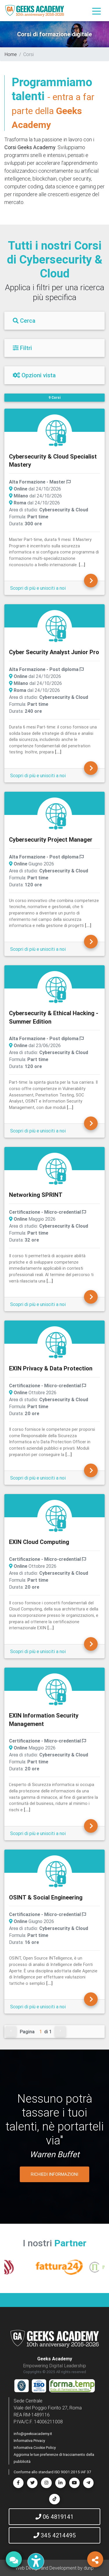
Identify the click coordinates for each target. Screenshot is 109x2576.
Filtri (22, 347)
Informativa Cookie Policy (35, 2447)
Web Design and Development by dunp (54, 2568)
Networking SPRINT (35, 1194)
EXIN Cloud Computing (39, 1541)
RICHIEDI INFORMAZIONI (54, 2174)
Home (11, 54)
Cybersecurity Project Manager (50, 839)
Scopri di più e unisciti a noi (38, 588)
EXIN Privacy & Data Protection (50, 1368)
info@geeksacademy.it (33, 2433)
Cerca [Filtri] (24, 320)
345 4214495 (54, 2535)
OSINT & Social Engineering (46, 1897)
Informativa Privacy (29, 2440)
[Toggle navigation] (96, 11)
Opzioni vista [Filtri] (34, 375)
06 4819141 (54, 2516)
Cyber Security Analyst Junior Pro (54, 652)
